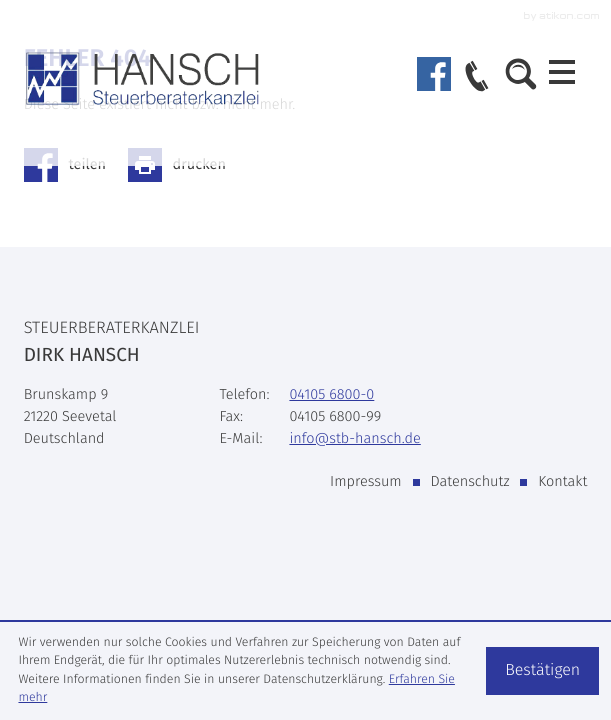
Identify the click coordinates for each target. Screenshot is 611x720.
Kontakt (562, 481)
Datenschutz (469, 481)
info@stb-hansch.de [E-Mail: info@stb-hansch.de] (354, 438)
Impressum (366, 481)
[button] (477, 79)
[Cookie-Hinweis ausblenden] (542, 671)
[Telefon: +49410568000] (331, 395)
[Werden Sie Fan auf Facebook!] (434, 74)
